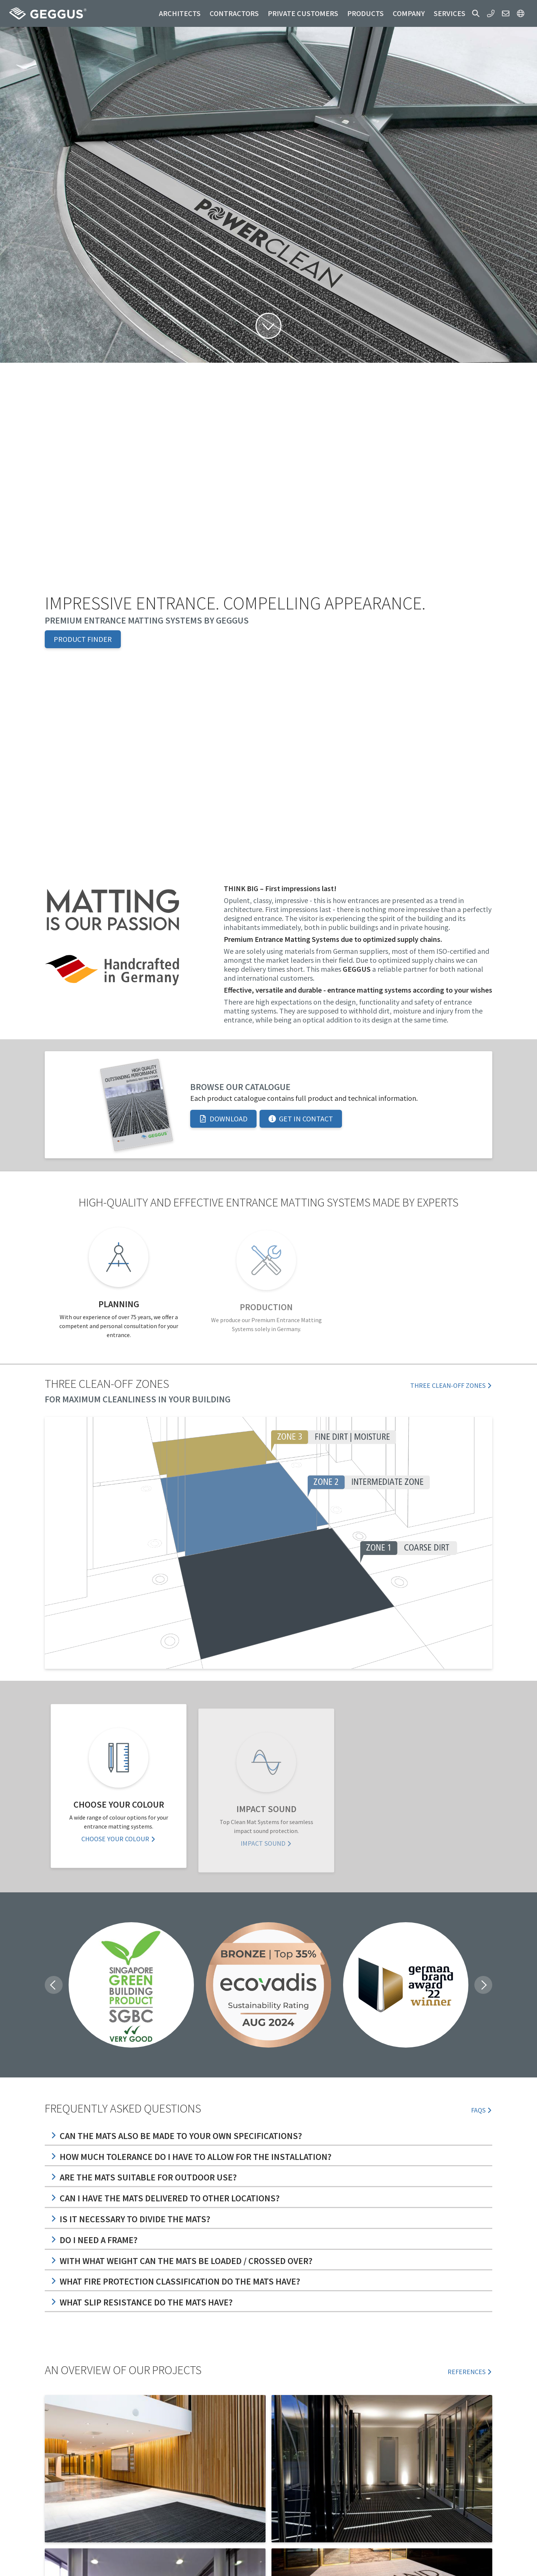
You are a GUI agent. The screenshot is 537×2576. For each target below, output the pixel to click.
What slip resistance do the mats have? (142, 2302)
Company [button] (409, 13)
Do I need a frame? (94, 2240)
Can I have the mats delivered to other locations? (165, 2198)
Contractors (234, 13)
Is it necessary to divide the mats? (130, 2219)
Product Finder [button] (83, 639)
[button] (475, 13)
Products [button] (365, 13)
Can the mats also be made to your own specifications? (176, 2136)
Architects (180, 13)
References (470, 2371)
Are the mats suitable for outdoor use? (144, 2177)
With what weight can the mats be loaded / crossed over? (182, 2261)
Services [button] (449, 13)
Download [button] (223, 1118)
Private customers (303, 13)
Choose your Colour (118, 1844)
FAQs (481, 2110)
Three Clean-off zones (451, 1385)
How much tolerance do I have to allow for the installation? (191, 2157)
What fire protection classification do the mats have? (175, 2281)
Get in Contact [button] (300, 1118)
